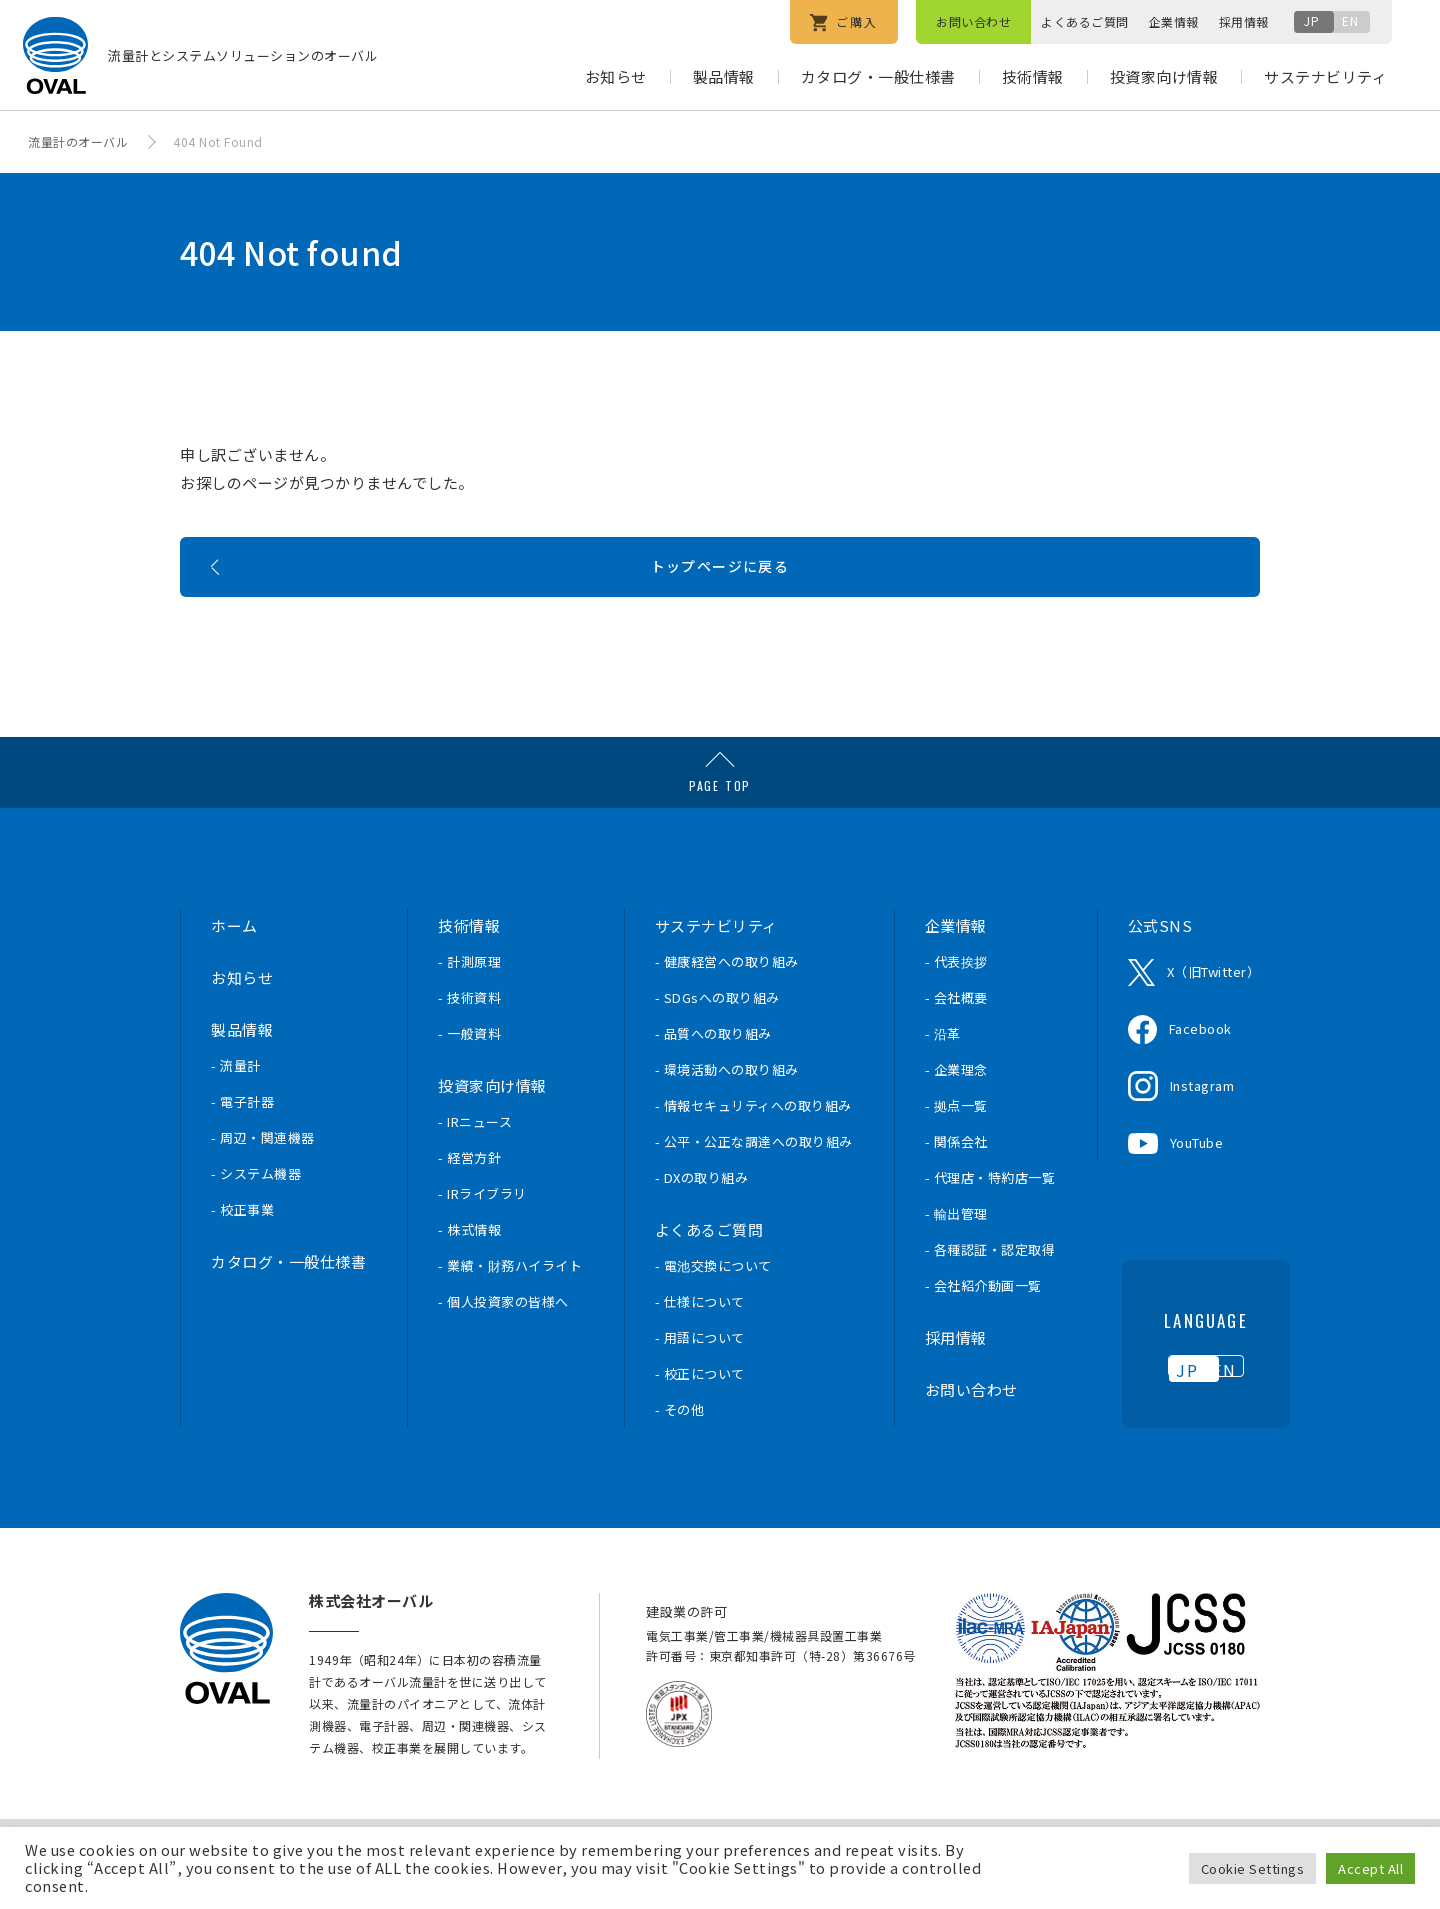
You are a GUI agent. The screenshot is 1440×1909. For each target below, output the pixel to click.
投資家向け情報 (1164, 76)
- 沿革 (943, 1073)
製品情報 (724, 76)
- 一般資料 (469, 1073)
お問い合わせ (973, 21)
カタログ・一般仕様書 (878, 76)
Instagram (1202, 1125)
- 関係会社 (956, 1181)
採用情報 (1244, 21)
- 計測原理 (469, 1001)
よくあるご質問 (1085, 21)
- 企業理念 (956, 1109)
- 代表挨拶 (956, 1001)
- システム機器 (256, 1213)
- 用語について (700, 1377)
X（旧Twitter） (1214, 1011)
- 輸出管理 (956, 1253)
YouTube (1197, 1182)
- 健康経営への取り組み (727, 1001)
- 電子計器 (242, 1141)
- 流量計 (236, 1105)
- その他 (680, 1449)
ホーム (234, 965)
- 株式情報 (469, 1269)
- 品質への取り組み (713, 1073)
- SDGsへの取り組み (717, 1037)
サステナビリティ (1325, 76)
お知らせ (616, 76)
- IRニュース (475, 1161)
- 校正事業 (242, 1249)
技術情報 (1033, 76)
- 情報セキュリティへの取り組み (753, 1145)
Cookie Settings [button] (1253, 1868)
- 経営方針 (469, 1197)
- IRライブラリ (482, 1233)
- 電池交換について (713, 1305)
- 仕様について (700, 1341)
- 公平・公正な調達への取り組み (754, 1181)
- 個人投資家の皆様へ (503, 1341)
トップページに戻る (720, 596)
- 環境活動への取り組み (727, 1109)
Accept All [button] (1370, 1868)
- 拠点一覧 (956, 1145)
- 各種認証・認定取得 (990, 1289)
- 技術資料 (469, 1037)
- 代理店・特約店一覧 (990, 1217)
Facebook (1200, 1068)
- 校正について (700, 1413)
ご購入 (844, 22)
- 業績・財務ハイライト (510, 1305)
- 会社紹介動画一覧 (983, 1325)
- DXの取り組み (702, 1217)
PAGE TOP (720, 825)
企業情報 (1174, 21)
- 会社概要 (956, 1037)
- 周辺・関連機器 (263, 1177)
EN (1350, 20)
